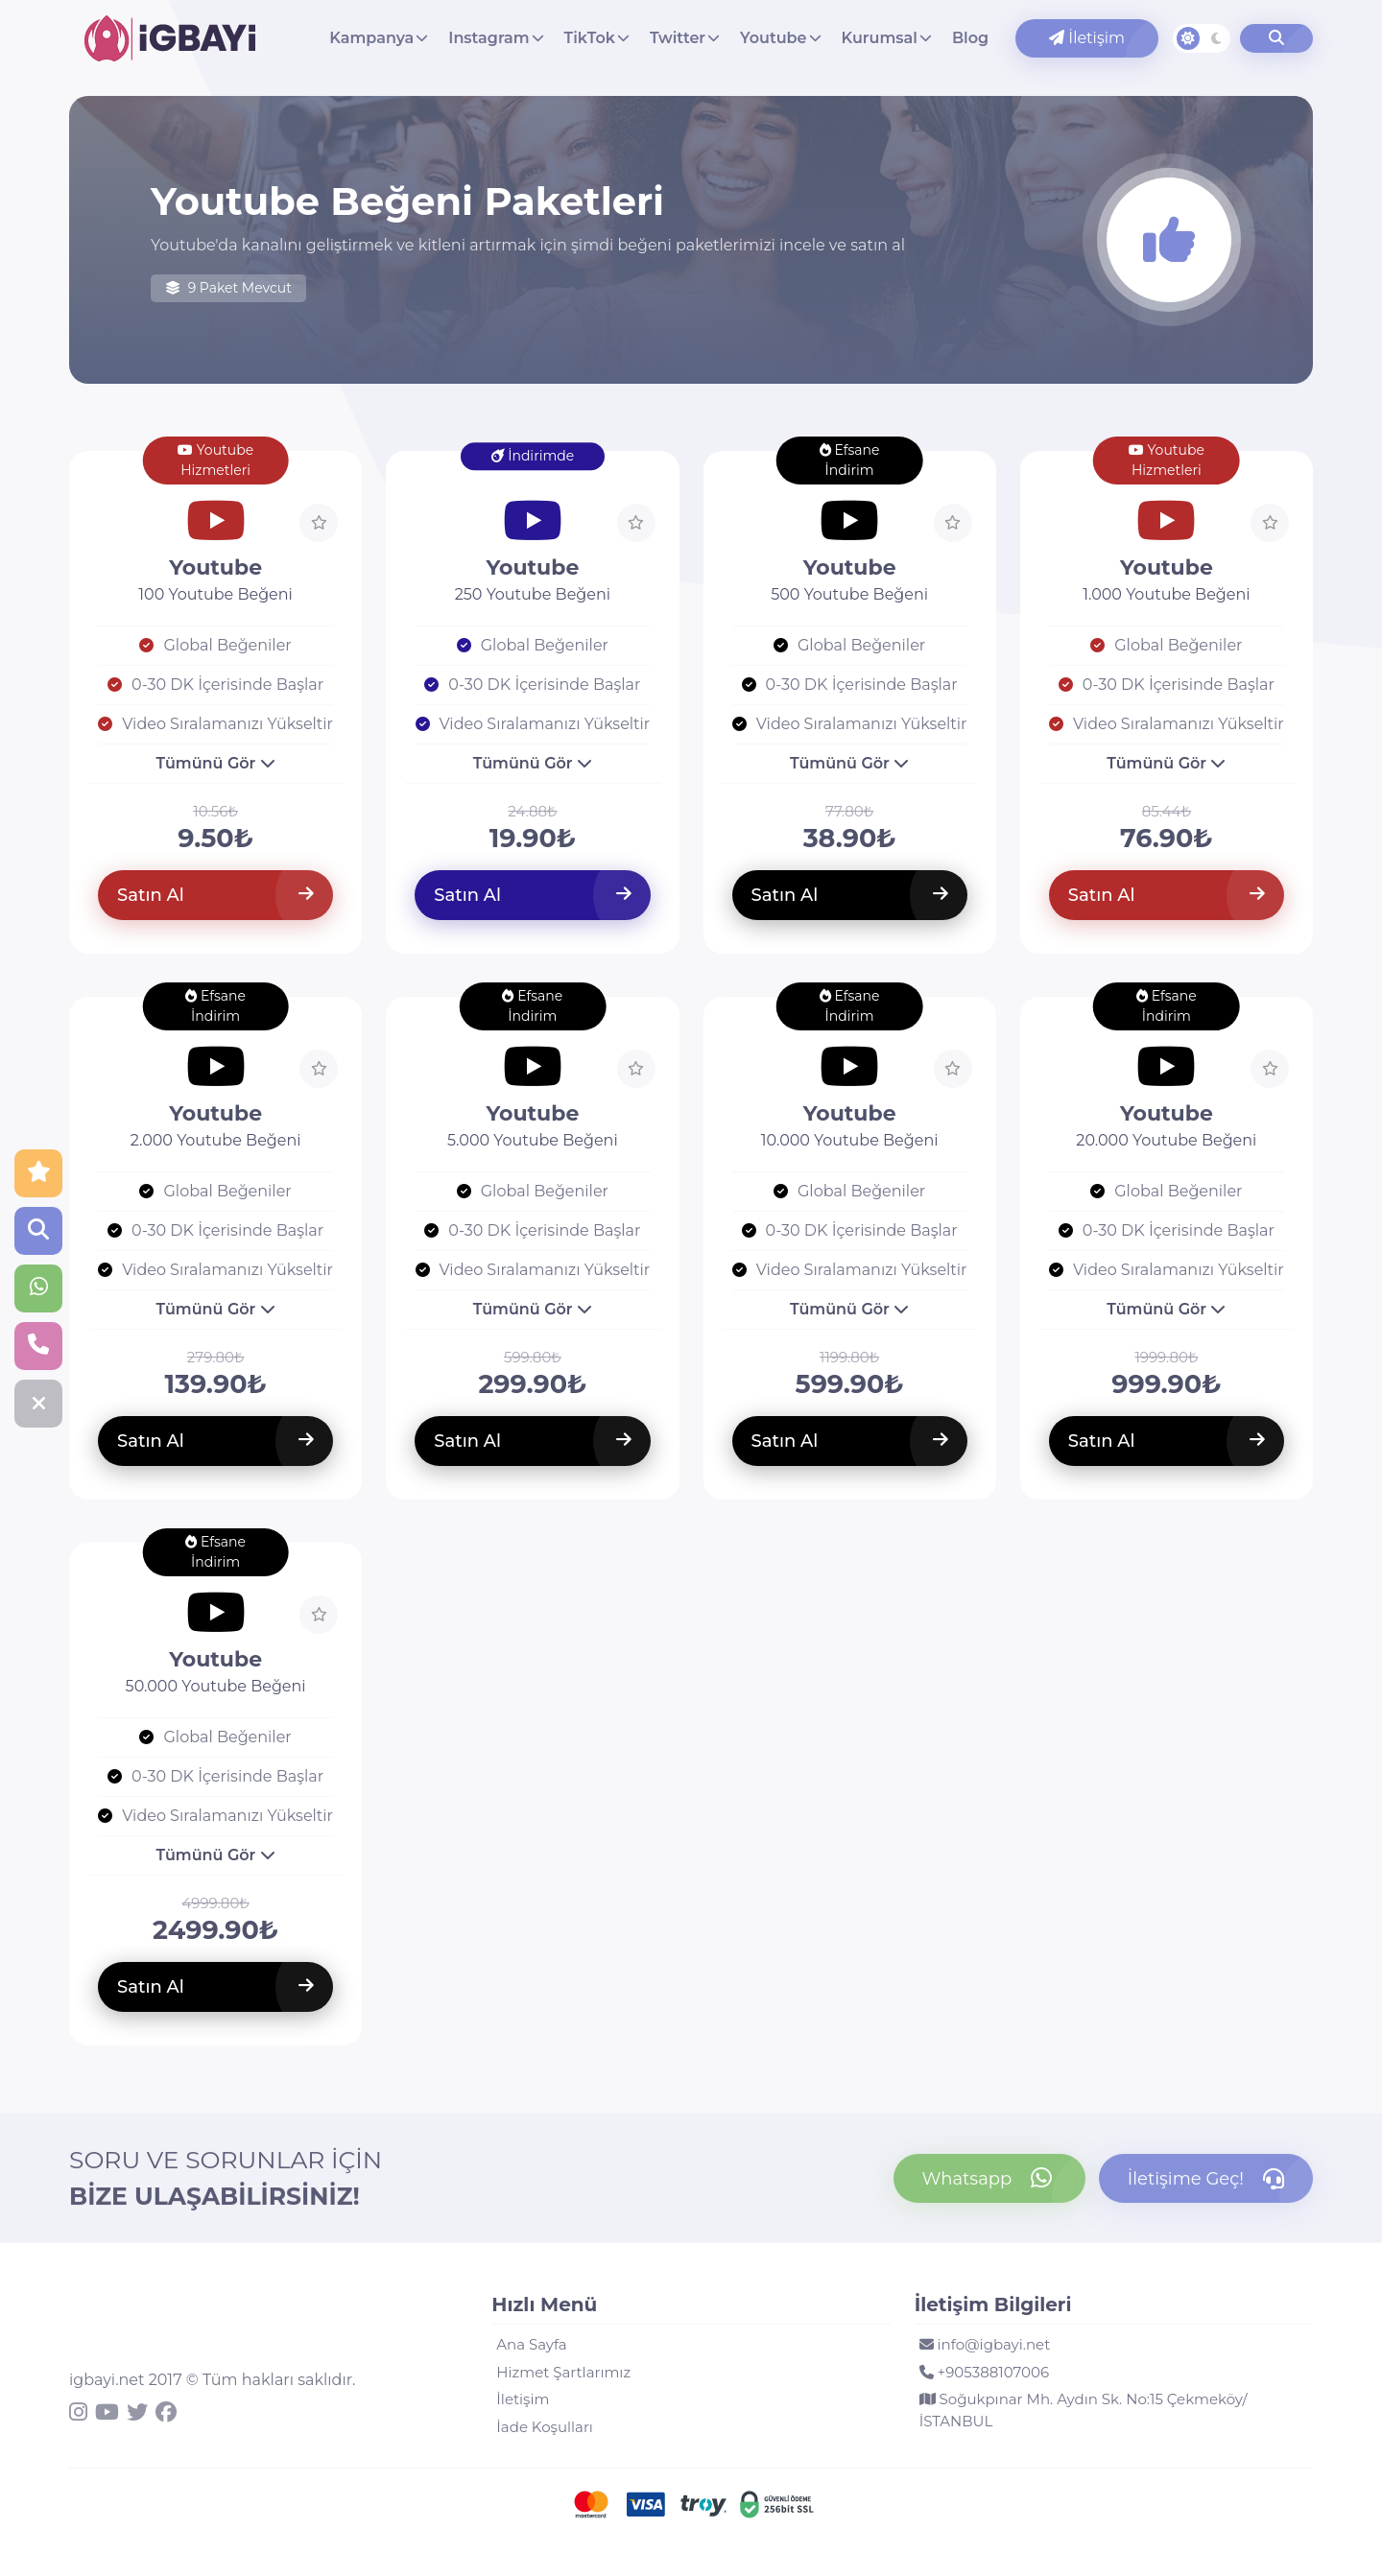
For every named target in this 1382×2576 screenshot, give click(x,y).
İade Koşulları (544, 2427)
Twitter (677, 38)
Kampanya (371, 38)
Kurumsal (879, 38)
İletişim (1087, 38)
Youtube (773, 38)
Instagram (488, 38)
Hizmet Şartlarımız (563, 2372)
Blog (970, 38)
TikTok (589, 38)
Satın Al (215, 895)
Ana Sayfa (531, 2344)
